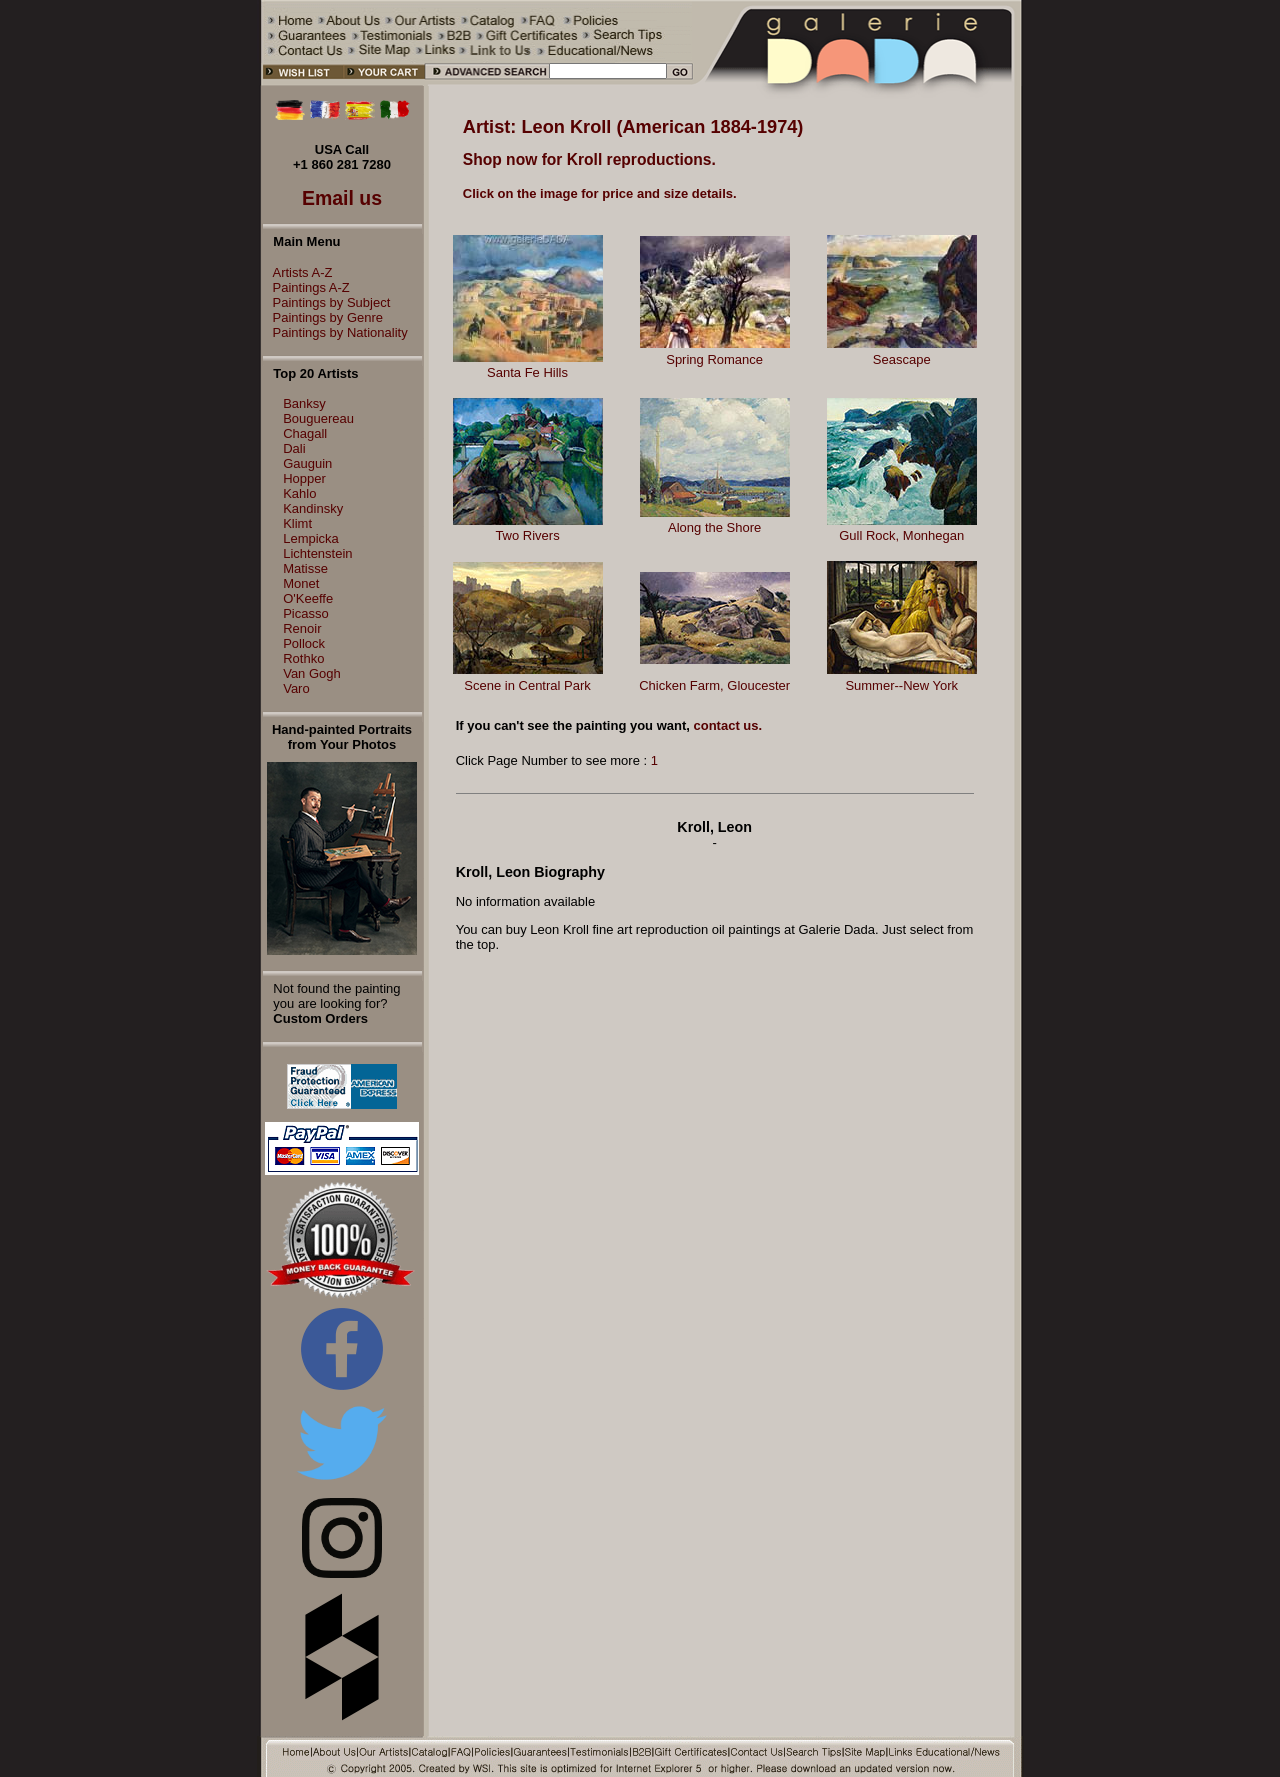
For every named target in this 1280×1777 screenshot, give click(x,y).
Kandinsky (313, 508)
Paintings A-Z (306, 287)
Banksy (304, 403)
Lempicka (311, 538)
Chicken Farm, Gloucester (714, 685)
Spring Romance (714, 359)
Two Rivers (527, 535)
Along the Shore (714, 527)
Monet (301, 583)
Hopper (304, 478)
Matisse (305, 568)
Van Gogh (312, 673)
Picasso (306, 613)
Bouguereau (318, 418)
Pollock (304, 643)
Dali (294, 448)
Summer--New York (901, 685)
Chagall (305, 433)
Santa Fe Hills (527, 372)
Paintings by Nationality (335, 332)
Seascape (902, 359)
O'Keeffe (308, 598)
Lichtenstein (317, 553)
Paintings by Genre (323, 317)
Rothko (303, 658)
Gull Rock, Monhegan (901, 535)
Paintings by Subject (327, 302)
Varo (296, 688)
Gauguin (307, 463)
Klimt (297, 523)
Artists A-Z (298, 272)
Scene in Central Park (527, 685)
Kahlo (299, 493)
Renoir (302, 628)
